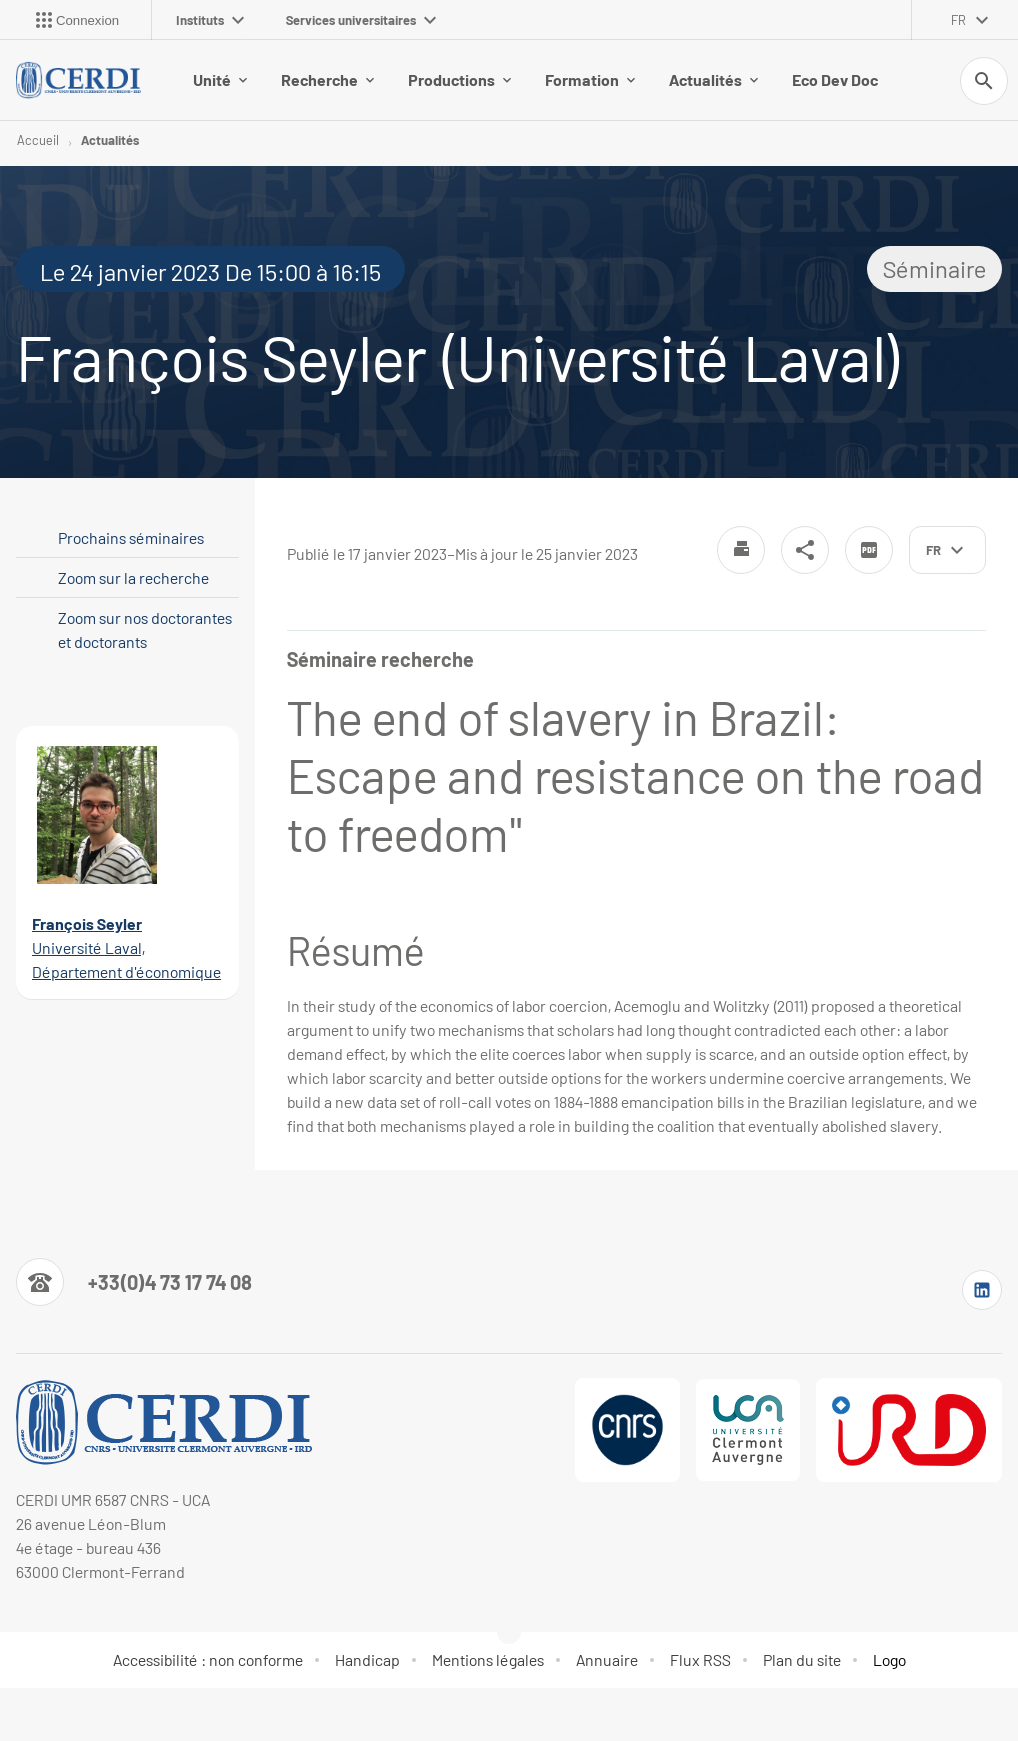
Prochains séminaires (131, 537)
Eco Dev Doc (835, 79)
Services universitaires (361, 20)
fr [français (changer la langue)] (958, 20)
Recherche (327, 79)
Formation (590, 79)
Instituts (210, 20)
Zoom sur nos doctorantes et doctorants (145, 629)
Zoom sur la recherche (133, 577)
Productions (459, 79)
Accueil (38, 140)
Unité (220, 79)
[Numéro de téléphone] (134, 1282)
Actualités (713, 79)
